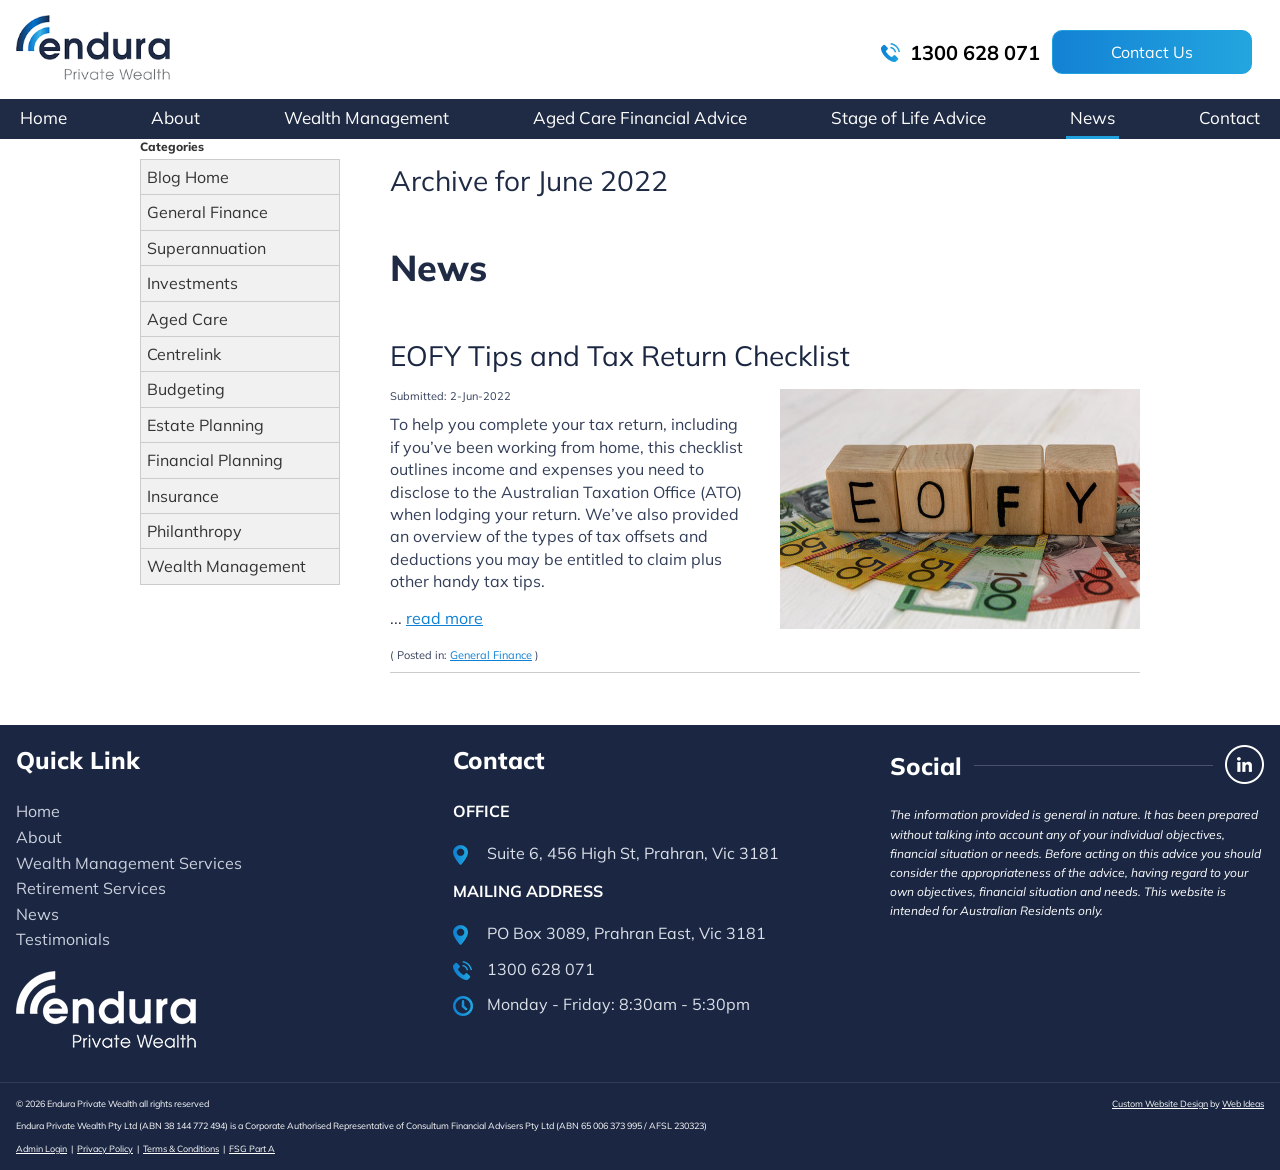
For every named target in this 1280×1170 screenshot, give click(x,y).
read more (444, 618)
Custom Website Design (1160, 1103)
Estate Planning (205, 425)
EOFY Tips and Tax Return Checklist (620, 355)
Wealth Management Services (129, 863)
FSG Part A (252, 1148)
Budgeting (186, 389)
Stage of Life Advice (908, 117)
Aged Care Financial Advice (640, 117)
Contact (1229, 117)
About (175, 117)
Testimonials (63, 939)
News (1092, 117)
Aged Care (187, 319)
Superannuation (206, 248)
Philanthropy (194, 531)
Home (43, 117)
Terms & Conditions (181, 1148)
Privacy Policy (105, 1148)
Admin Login (41, 1148)
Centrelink (184, 354)
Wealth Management (366, 117)
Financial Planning (215, 460)
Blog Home (188, 177)
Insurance (183, 496)
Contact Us (1152, 52)
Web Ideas (1243, 1103)
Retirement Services (91, 888)
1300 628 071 (960, 52)
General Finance (207, 212)
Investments (192, 283)
